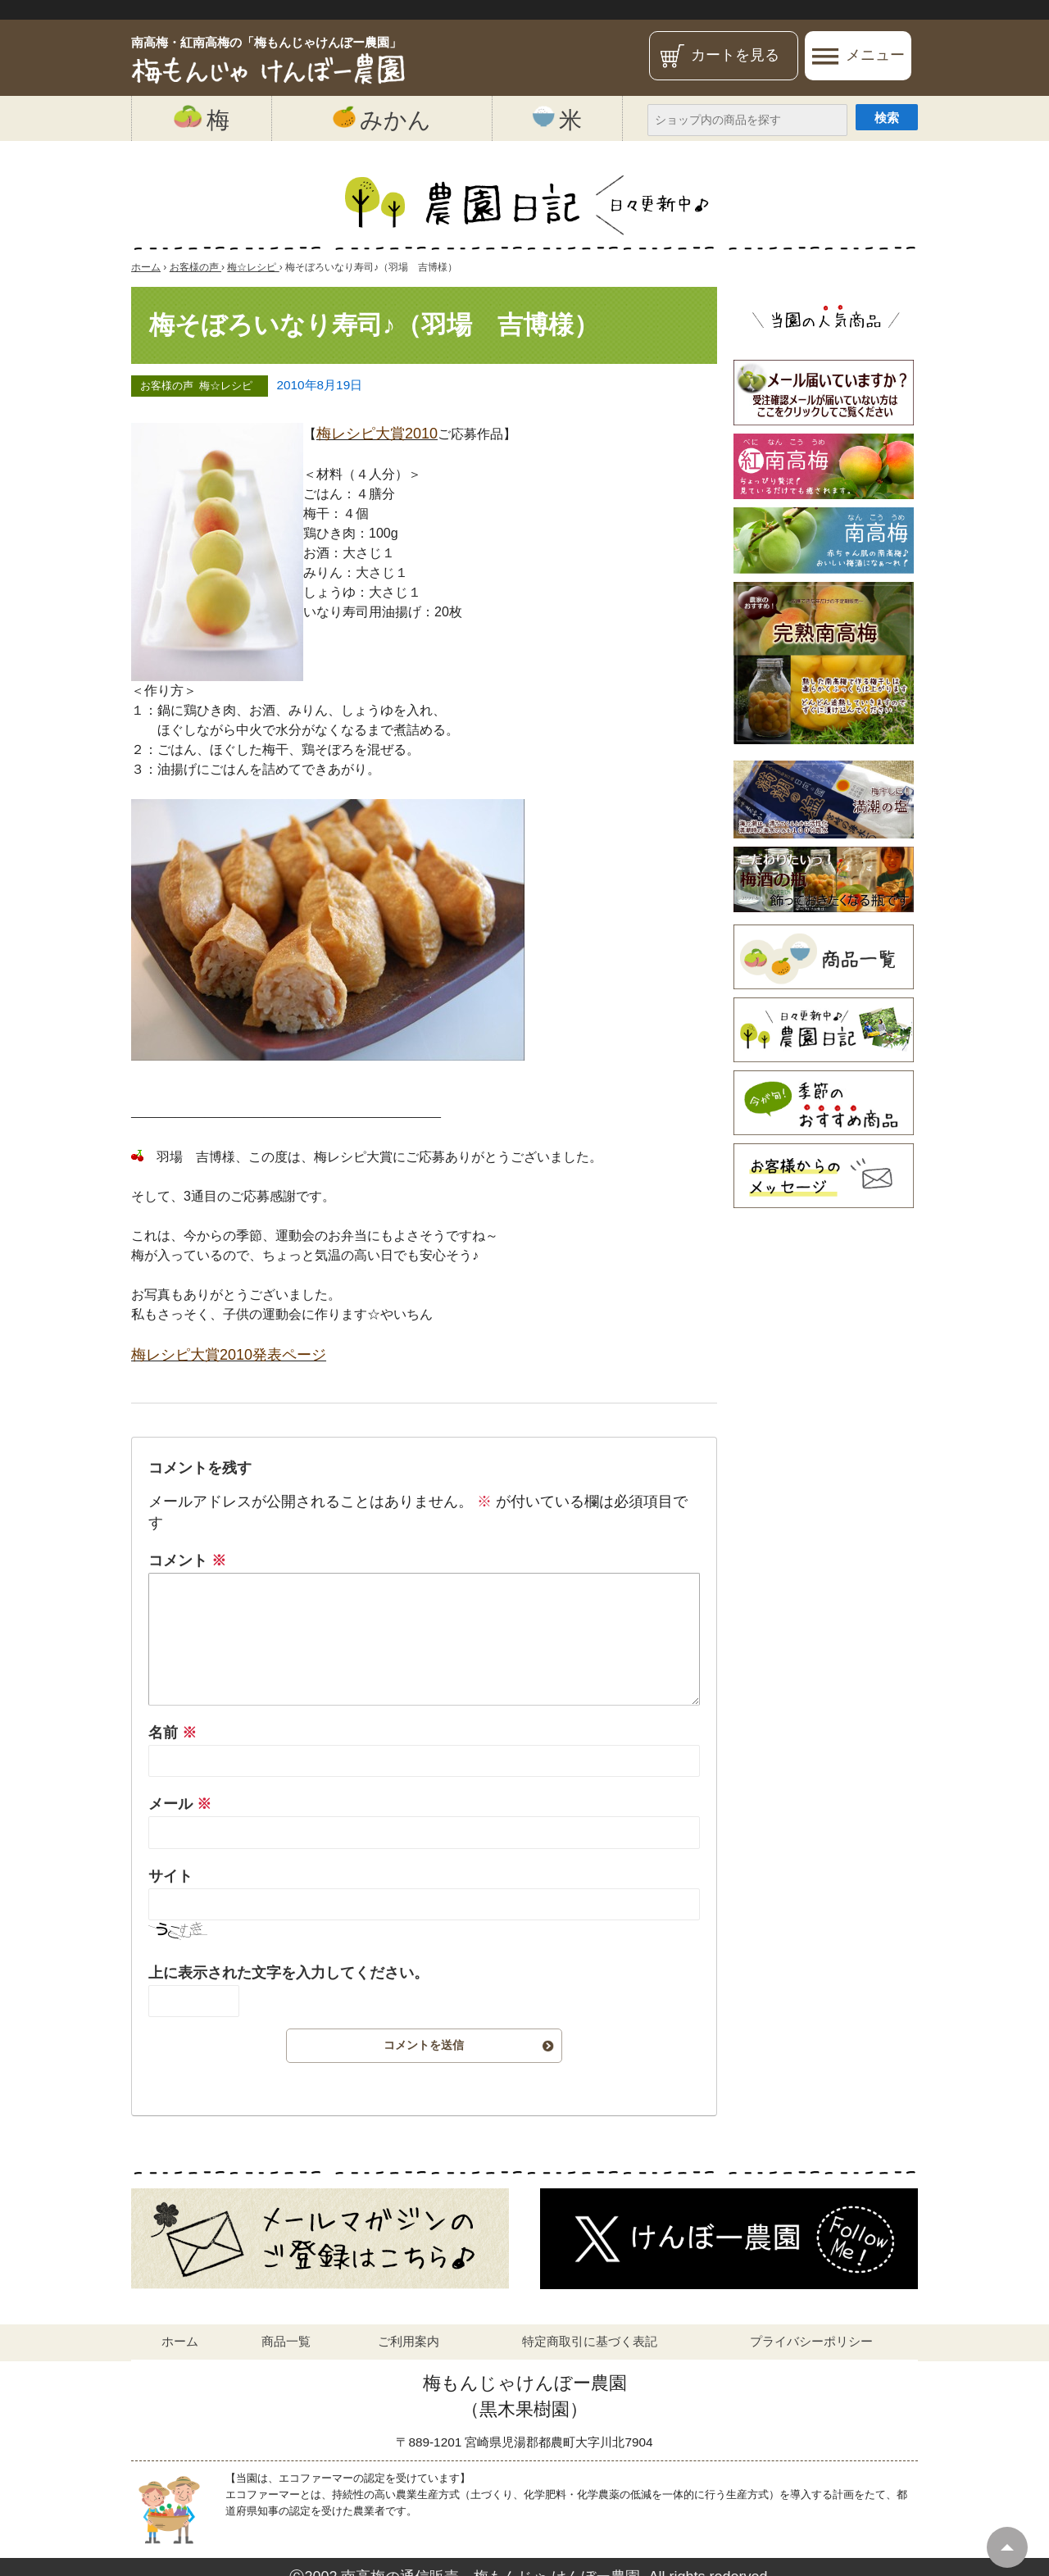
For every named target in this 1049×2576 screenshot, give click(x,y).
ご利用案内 (408, 2341)
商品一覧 (286, 2341)
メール (179, 1804)
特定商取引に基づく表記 (589, 2341)
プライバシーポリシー (811, 2341)
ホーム (179, 2341)
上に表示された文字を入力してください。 (288, 1973)
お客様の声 (166, 385)
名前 (172, 1732)
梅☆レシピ (225, 385)
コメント (187, 1560)
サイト (170, 1876)
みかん (382, 119)
